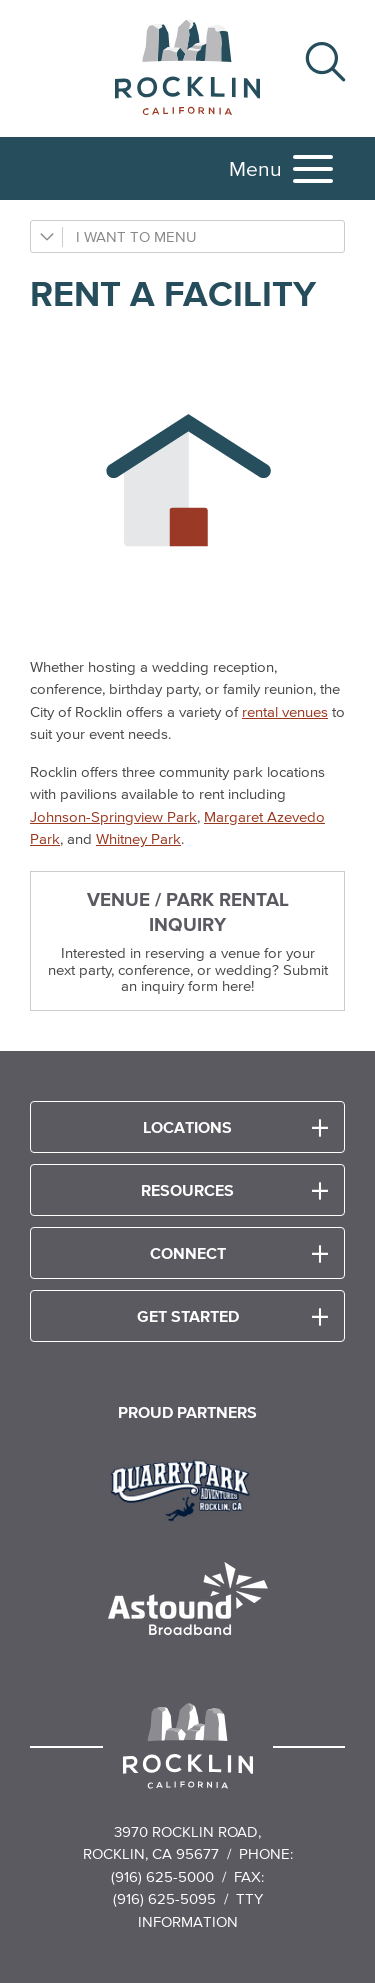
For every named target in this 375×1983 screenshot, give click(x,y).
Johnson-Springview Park (113, 816)
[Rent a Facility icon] (187, 484)
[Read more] (187, 1488)
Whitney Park (138, 838)
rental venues (285, 711)
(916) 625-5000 (162, 1876)
